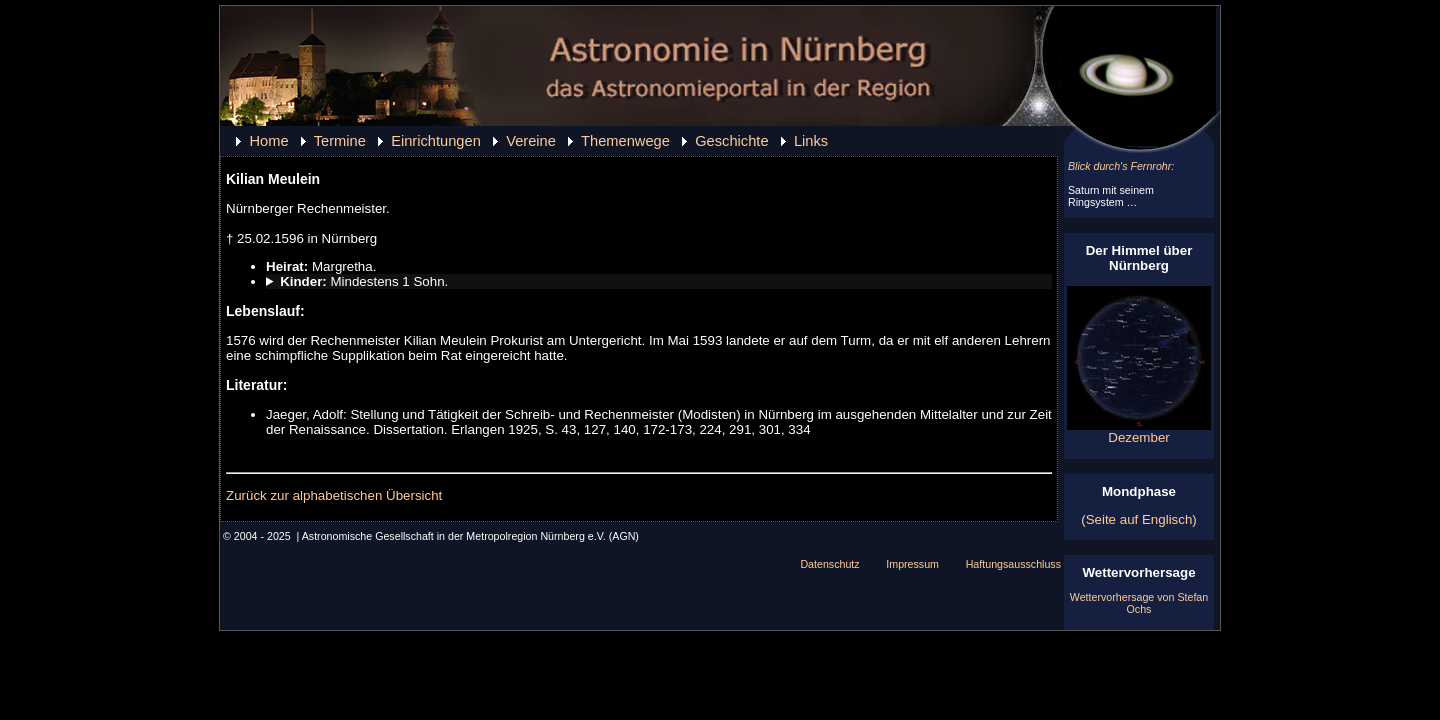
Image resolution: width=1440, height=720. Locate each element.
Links (811, 141)
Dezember (1139, 431)
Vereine (531, 141)
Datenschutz (829, 564)
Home (268, 141)
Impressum (912, 564)
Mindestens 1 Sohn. (364, 281)
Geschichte (731, 141)
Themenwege (625, 141)
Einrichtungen (436, 141)
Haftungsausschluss (1013, 564)
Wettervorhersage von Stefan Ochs (1139, 603)
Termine (340, 141)
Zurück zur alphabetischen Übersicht (334, 495)
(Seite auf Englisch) (1139, 519)
